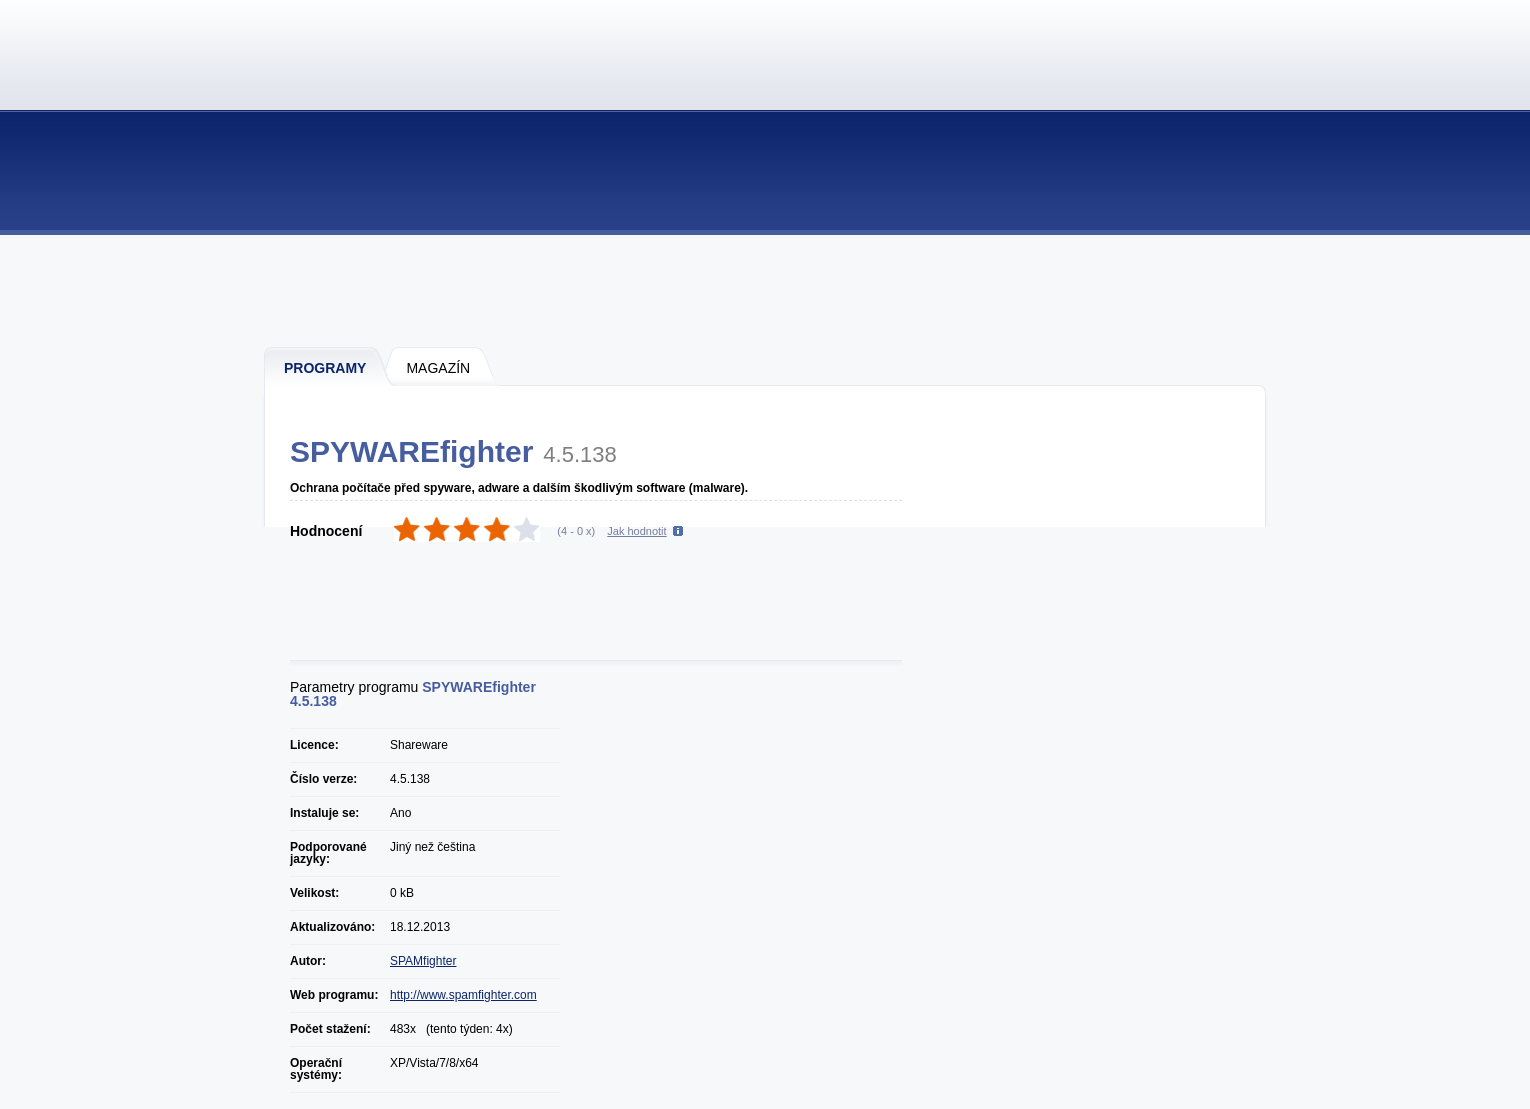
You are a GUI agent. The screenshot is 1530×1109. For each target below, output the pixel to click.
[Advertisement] (766, 290)
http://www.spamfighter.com (463, 995)
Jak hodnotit (636, 531)
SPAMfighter (423, 961)
